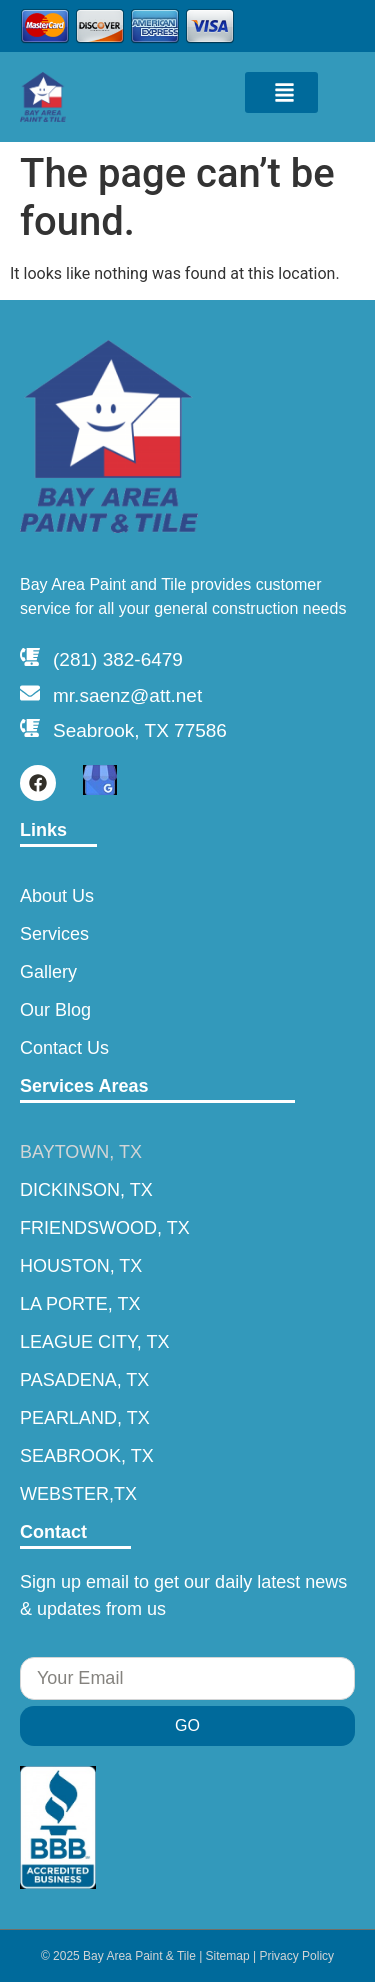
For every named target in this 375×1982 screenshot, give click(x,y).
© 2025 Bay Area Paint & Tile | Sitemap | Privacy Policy (187, 1956)
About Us (57, 896)
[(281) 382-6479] (30, 657)
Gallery (48, 972)
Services (54, 934)
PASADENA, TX (84, 1380)
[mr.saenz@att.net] (30, 693)
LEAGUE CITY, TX (94, 1342)
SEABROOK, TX (87, 1456)
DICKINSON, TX (86, 1190)
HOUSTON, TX (81, 1266)
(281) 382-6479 (118, 659)
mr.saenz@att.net (127, 695)
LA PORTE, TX (80, 1304)
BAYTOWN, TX (81, 1152)
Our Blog (55, 1010)
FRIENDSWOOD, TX (105, 1228)
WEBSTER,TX (78, 1494)
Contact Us (64, 1048)
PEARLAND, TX (85, 1418)
